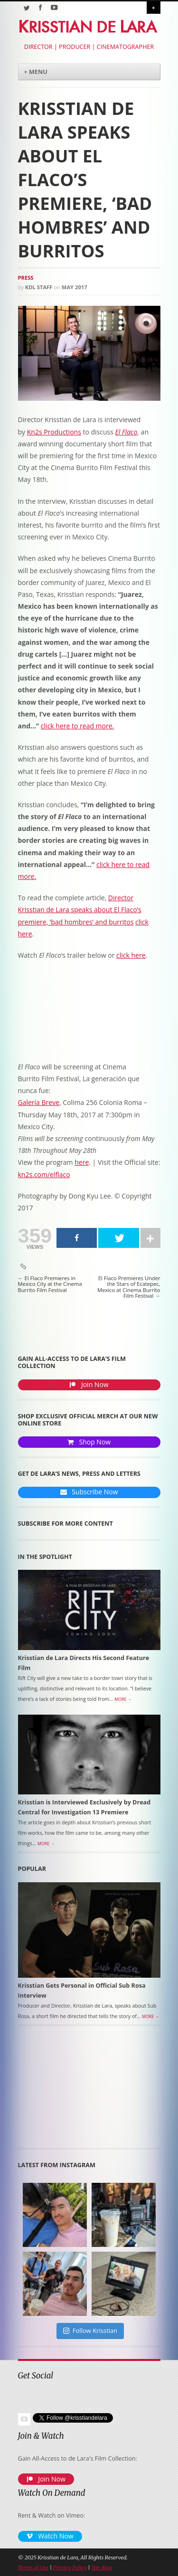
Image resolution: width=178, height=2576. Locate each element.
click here (131, 955)
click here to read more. (77, 725)
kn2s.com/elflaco (44, 1174)
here (82, 1162)
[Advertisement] (70, 2090)
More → (122, 1699)
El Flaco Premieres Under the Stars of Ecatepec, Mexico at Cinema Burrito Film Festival (128, 1287)
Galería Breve (39, 1102)
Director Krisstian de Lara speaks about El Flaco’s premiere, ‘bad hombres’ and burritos (79, 909)
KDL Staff (39, 287)
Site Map (101, 2567)
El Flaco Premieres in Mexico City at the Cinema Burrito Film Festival (50, 1284)
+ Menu (35, 72)
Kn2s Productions (54, 431)
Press (26, 277)
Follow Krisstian (90, 2330)
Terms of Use (33, 2567)
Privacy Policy (70, 2567)
